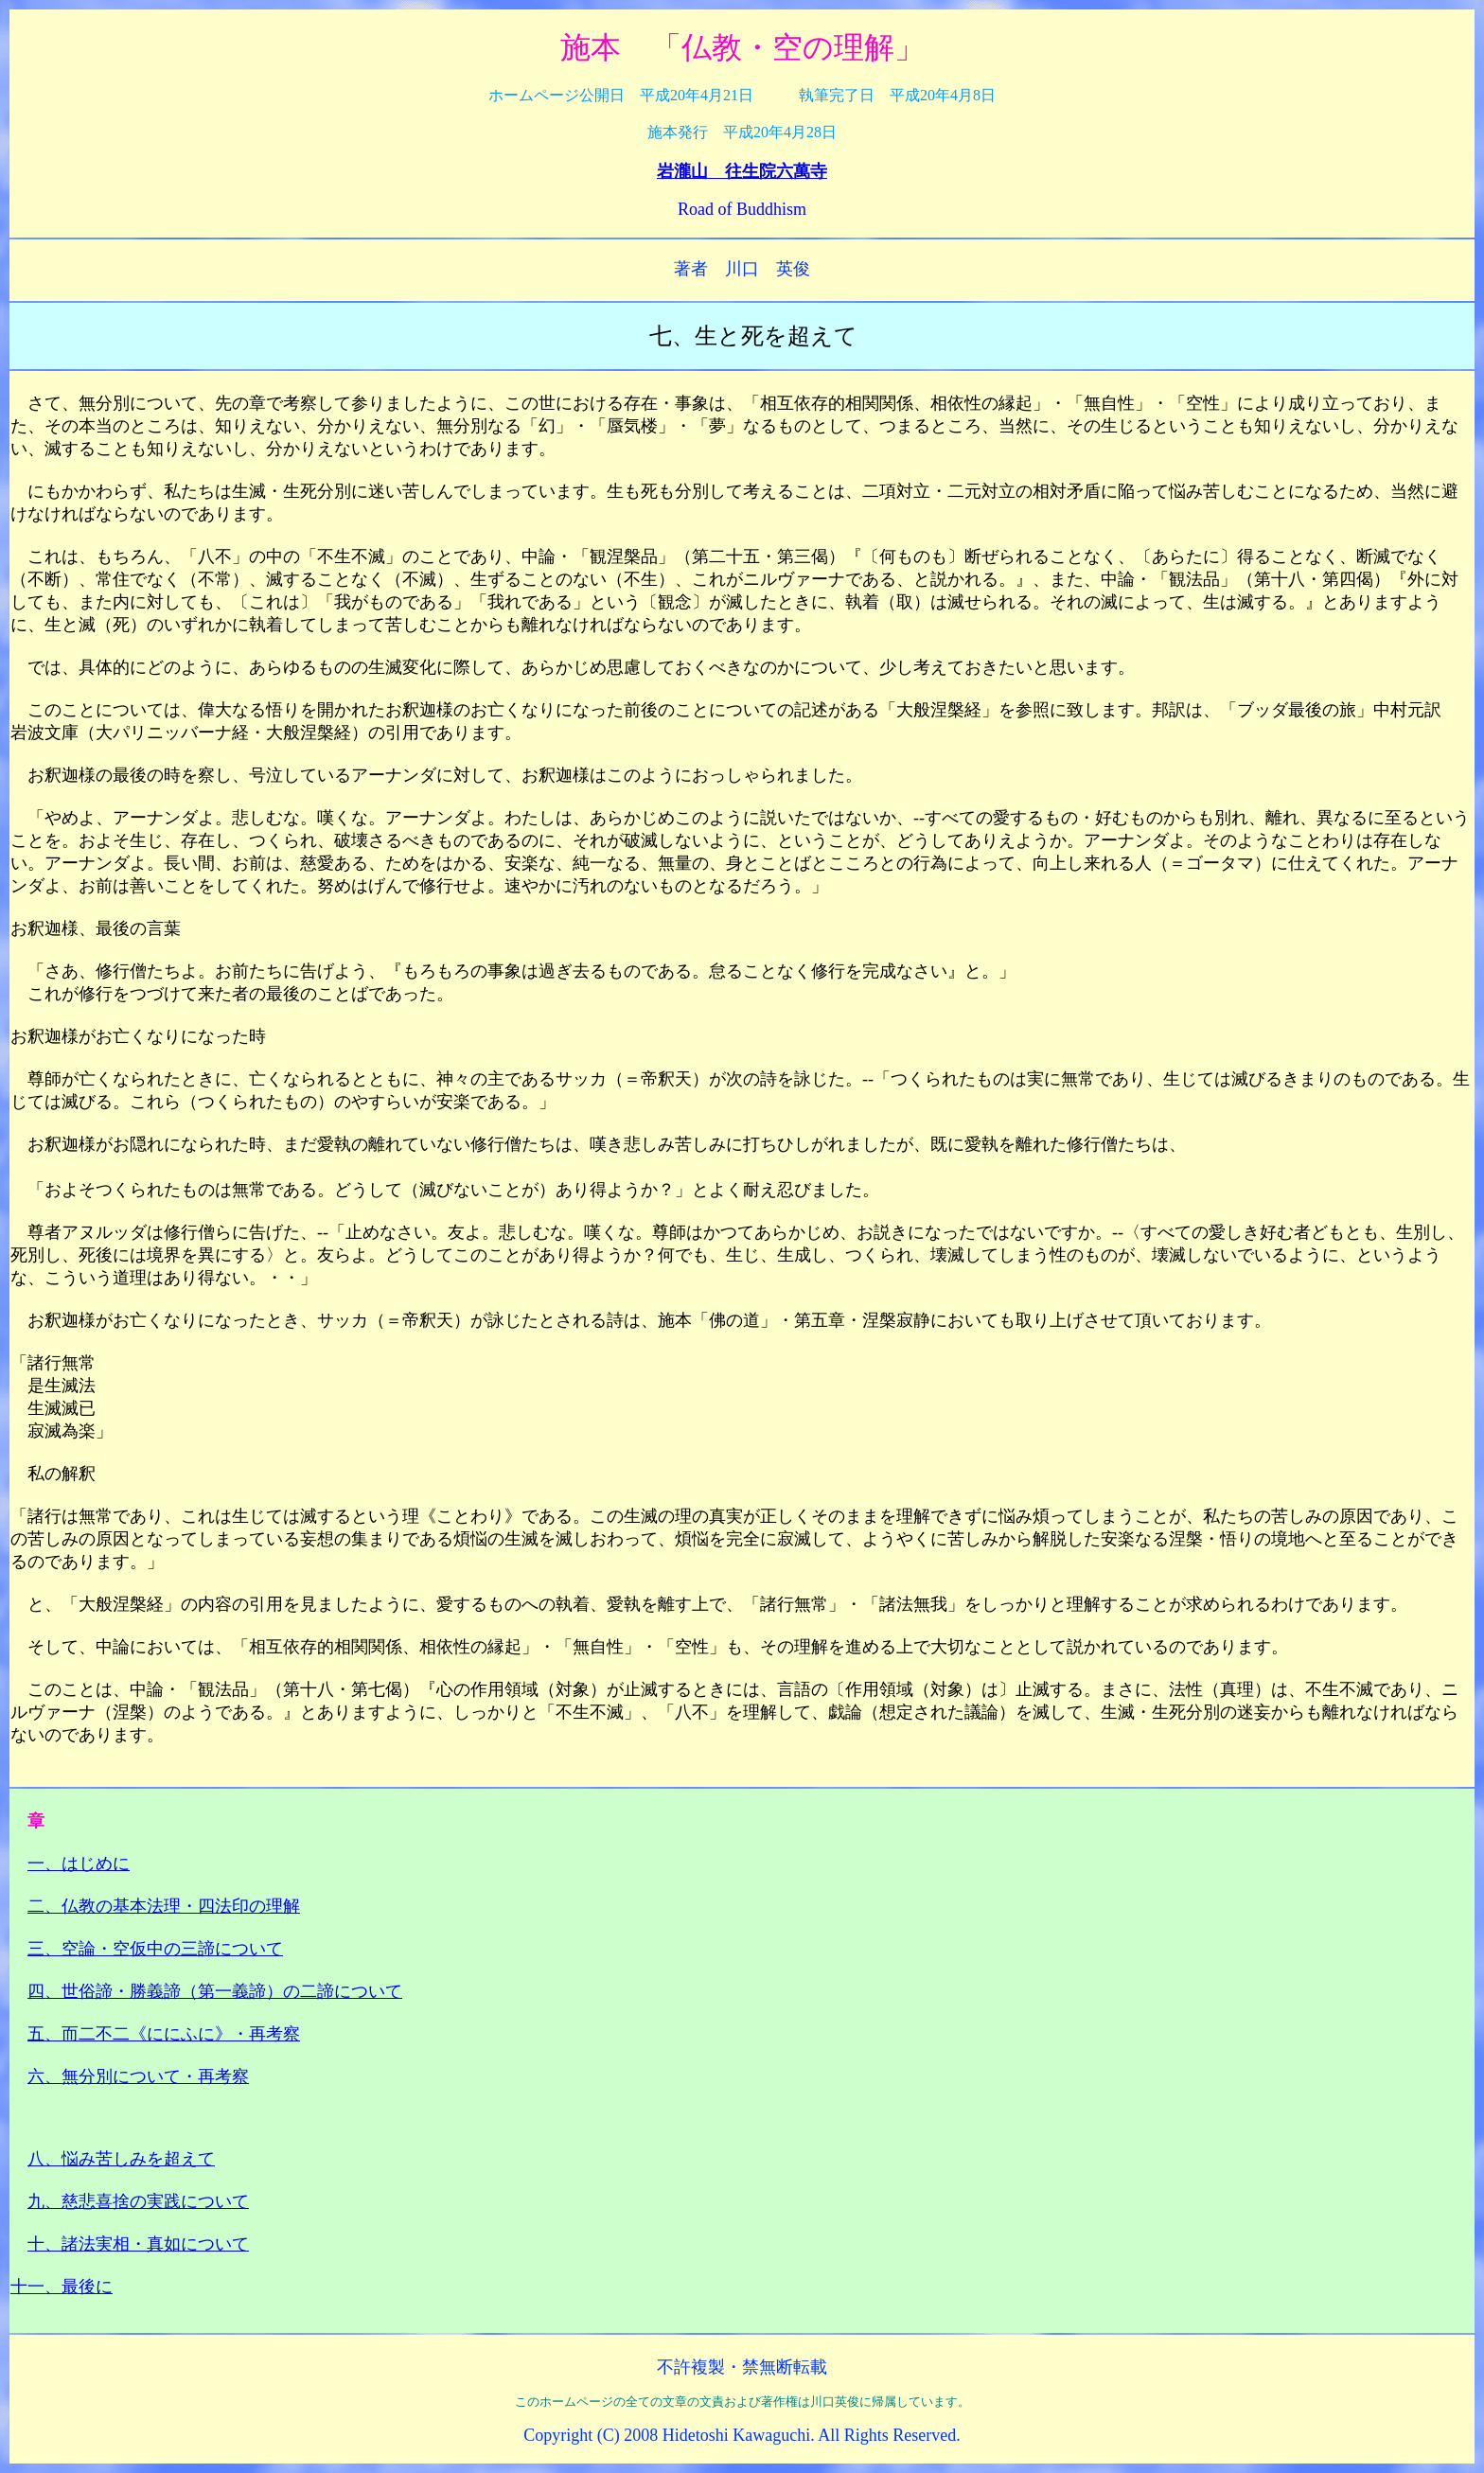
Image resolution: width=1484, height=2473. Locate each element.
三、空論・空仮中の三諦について (155, 1948)
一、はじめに (78, 1863)
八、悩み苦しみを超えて (121, 2158)
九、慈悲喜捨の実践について (138, 2201)
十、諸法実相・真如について (138, 2244)
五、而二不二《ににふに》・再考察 (163, 2033)
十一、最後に (61, 2286)
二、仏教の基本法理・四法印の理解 (163, 1906)
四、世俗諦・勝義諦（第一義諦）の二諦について (214, 1991)
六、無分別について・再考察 (138, 2076)
